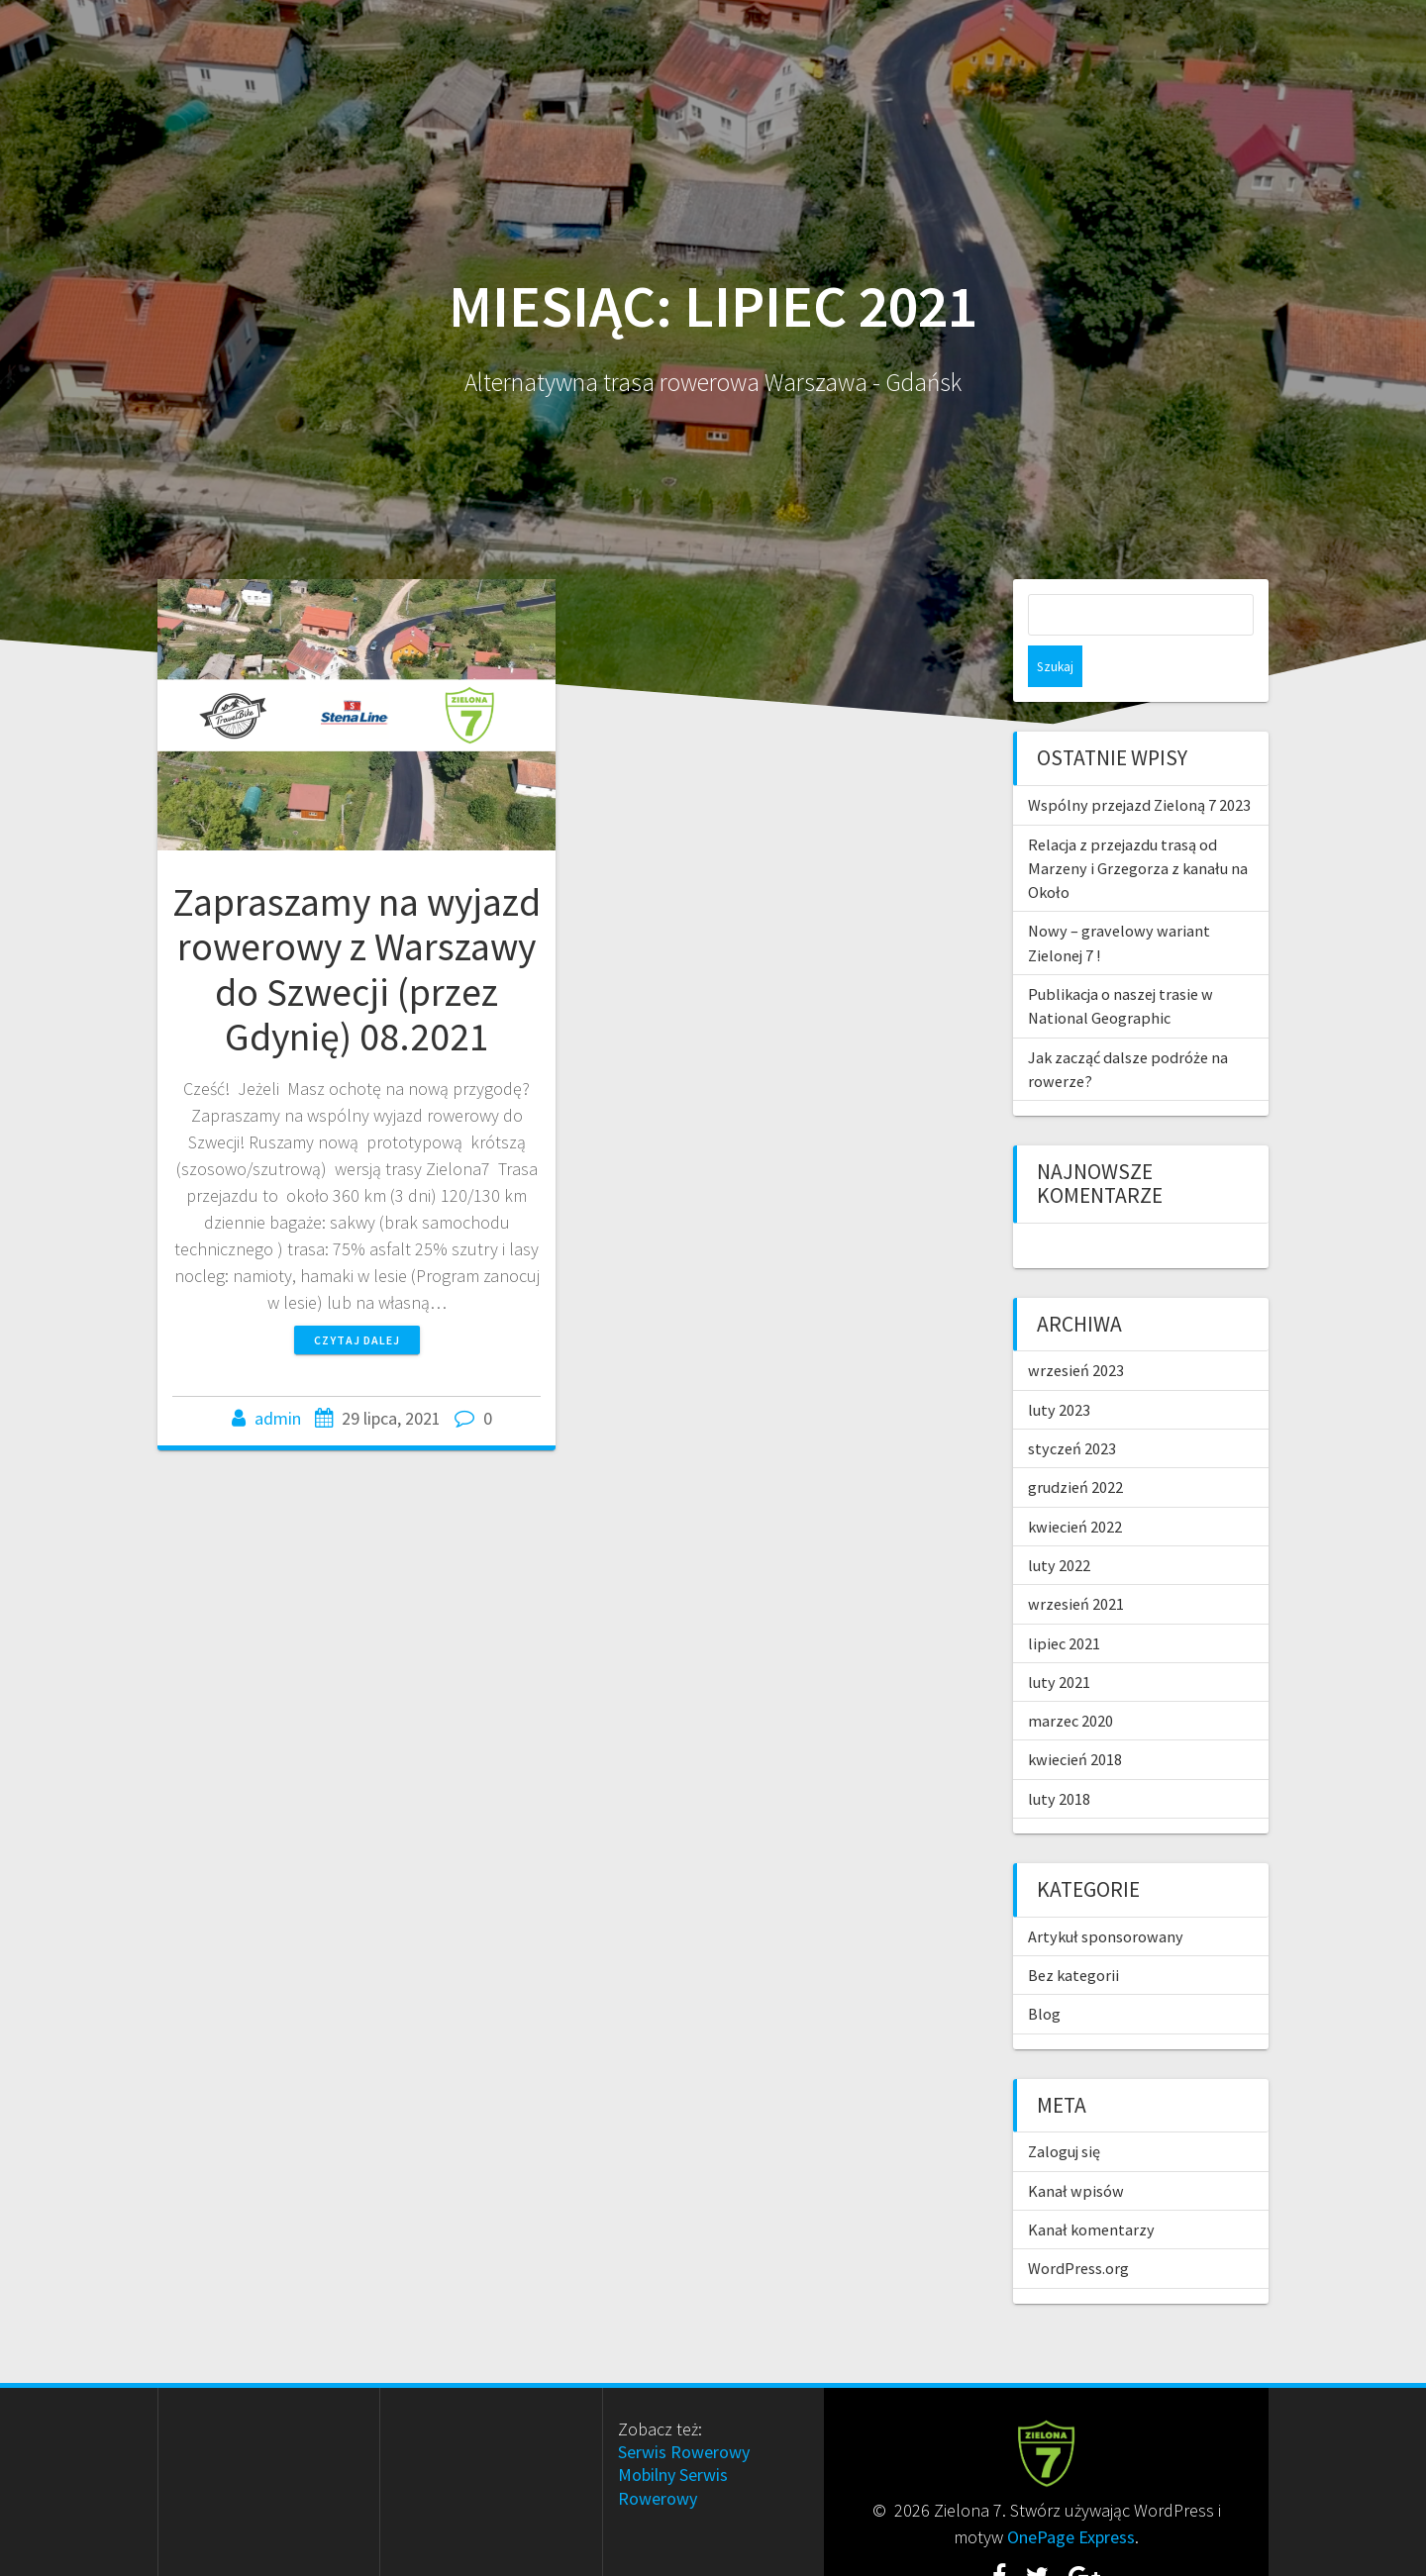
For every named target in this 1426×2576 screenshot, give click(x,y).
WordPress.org (1078, 2226)
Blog (1044, 1972)
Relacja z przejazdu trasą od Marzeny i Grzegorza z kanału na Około (1138, 827)
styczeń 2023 (1072, 1407)
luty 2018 (1059, 1757)
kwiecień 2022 (1075, 1485)
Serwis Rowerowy (684, 2410)
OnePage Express (1071, 2495)
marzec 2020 (1070, 1679)
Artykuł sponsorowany (1105, 1895)
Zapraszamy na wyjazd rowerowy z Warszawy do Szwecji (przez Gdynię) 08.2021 (356, 969)
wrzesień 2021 (1076, 1562)
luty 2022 (1059, 1524)
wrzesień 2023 (1076, 1328)
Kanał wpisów (1076, 2149)
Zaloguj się (1064, 2110)
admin (278, 1418)
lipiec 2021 (1064, 1602)
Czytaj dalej (357, 1340)
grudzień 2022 (1075, 1445)
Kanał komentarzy (1091, 2188)
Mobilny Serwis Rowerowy (673, 2444)
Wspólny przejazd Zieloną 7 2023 (1139, 763)
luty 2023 (1059, 1368)
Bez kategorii (1073, 1933)
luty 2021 (1059, 1640)
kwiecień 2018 (1075, 1718)
